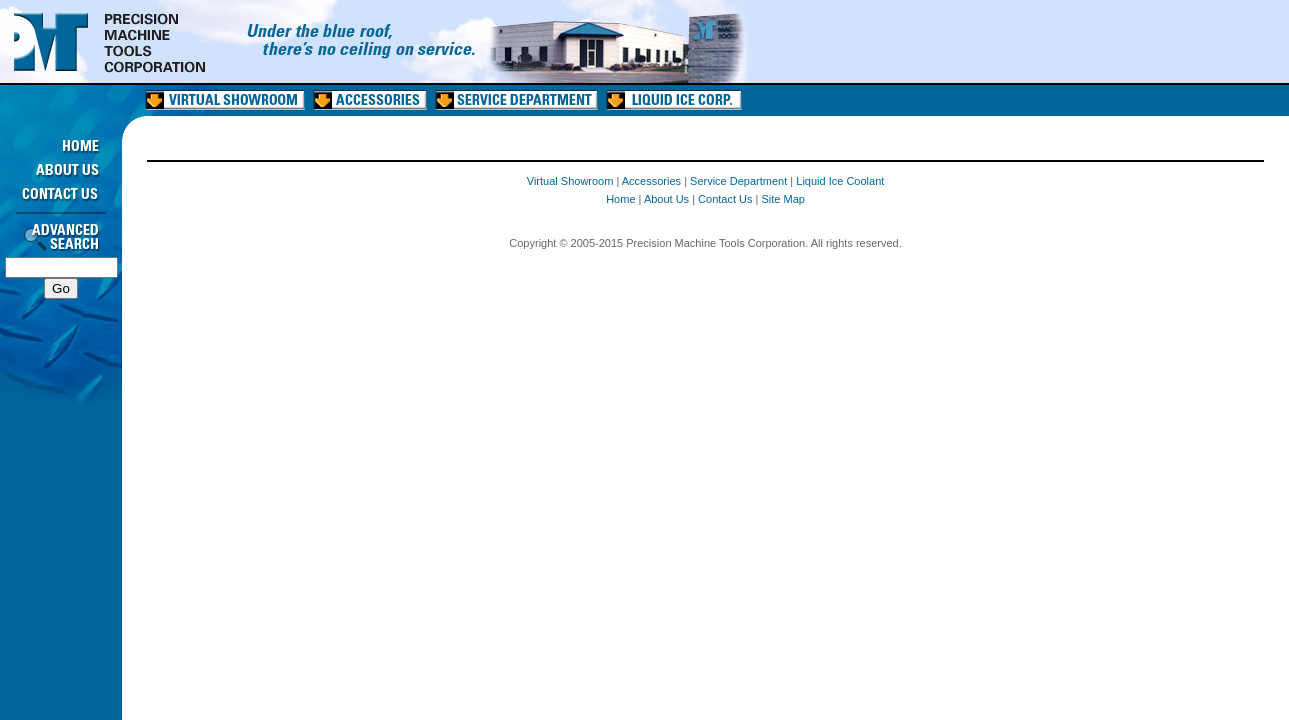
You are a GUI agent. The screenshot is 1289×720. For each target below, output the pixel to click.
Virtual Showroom (570, 181)
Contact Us (725, 199)
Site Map (783, 199)
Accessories (651, 181)
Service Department (738, 181)
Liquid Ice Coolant (840, 181)
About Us (666, 199)
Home (620, 199)
